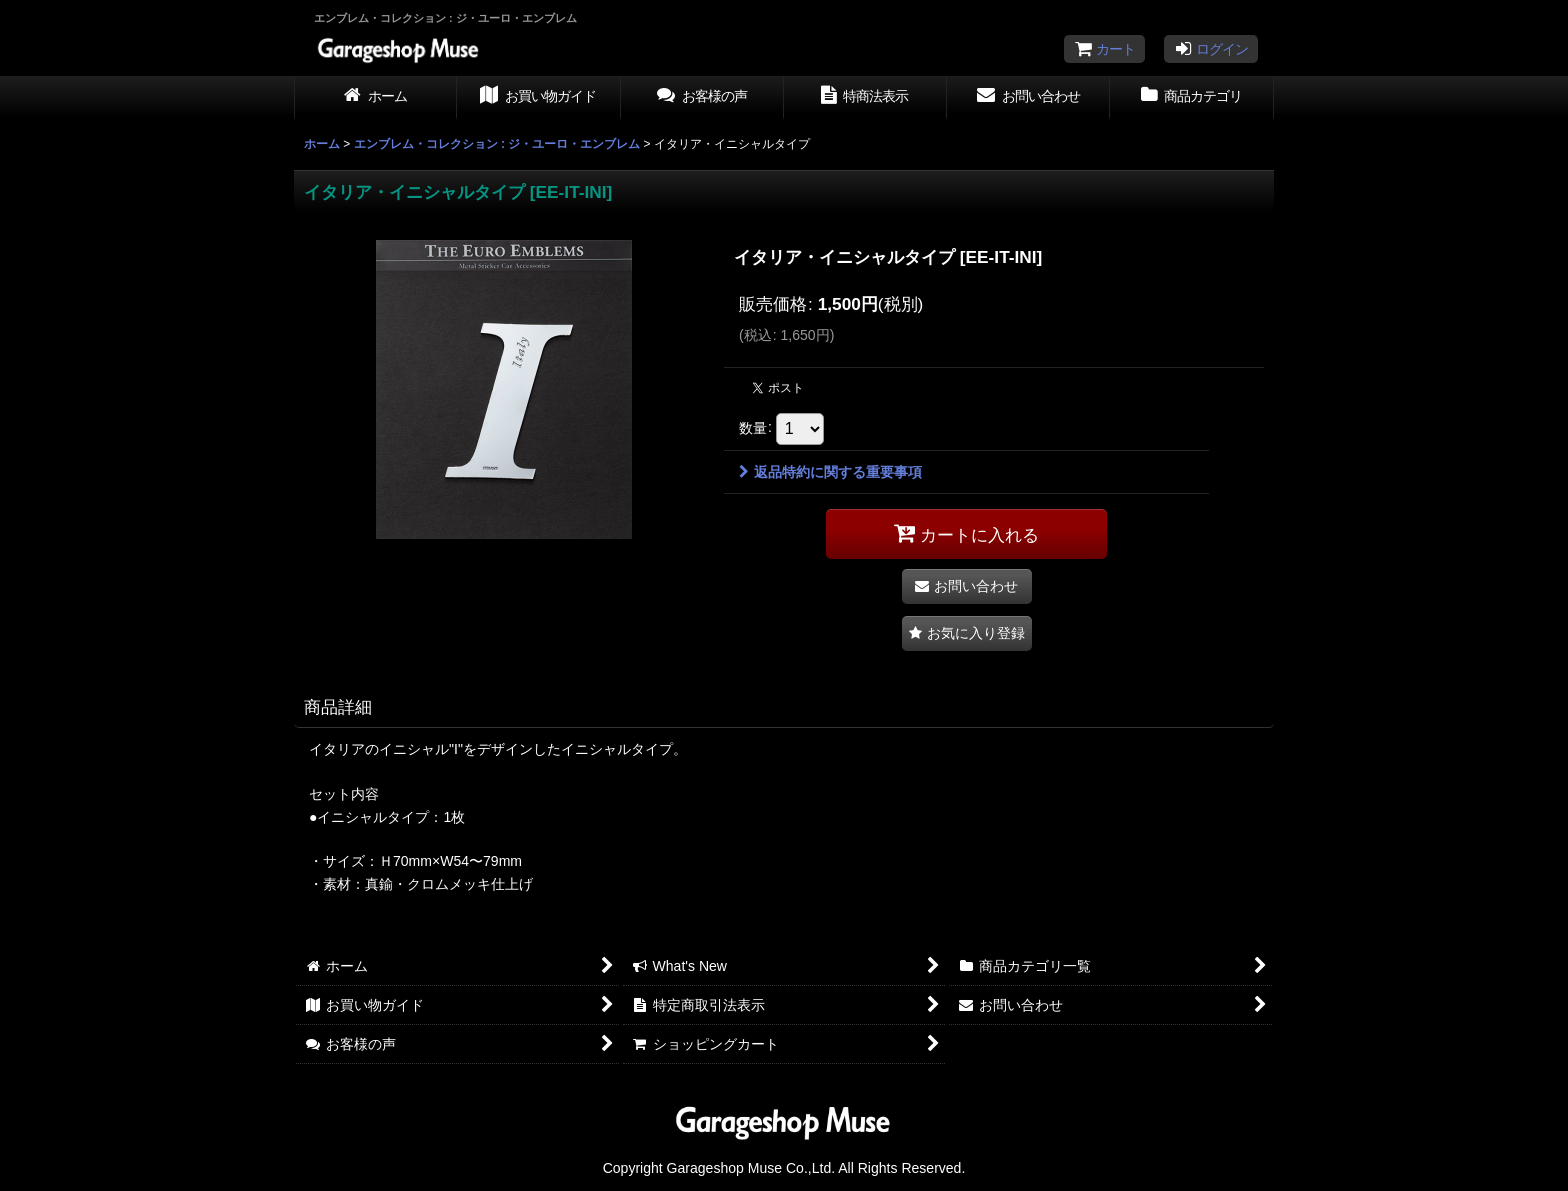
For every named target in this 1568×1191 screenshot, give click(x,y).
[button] (967, 633)
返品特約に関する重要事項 (830, 472)
